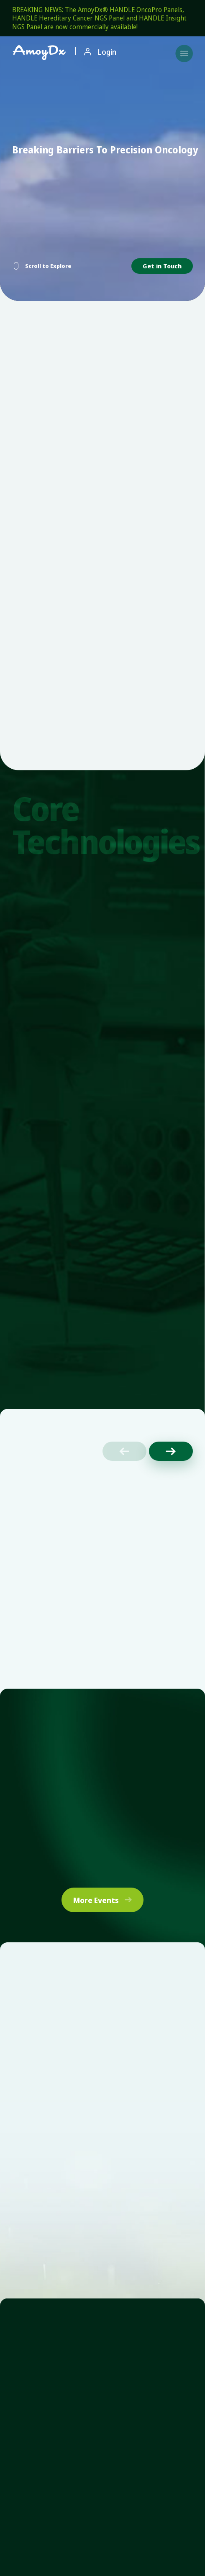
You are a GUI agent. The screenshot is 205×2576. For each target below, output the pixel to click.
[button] (171, 1451)
